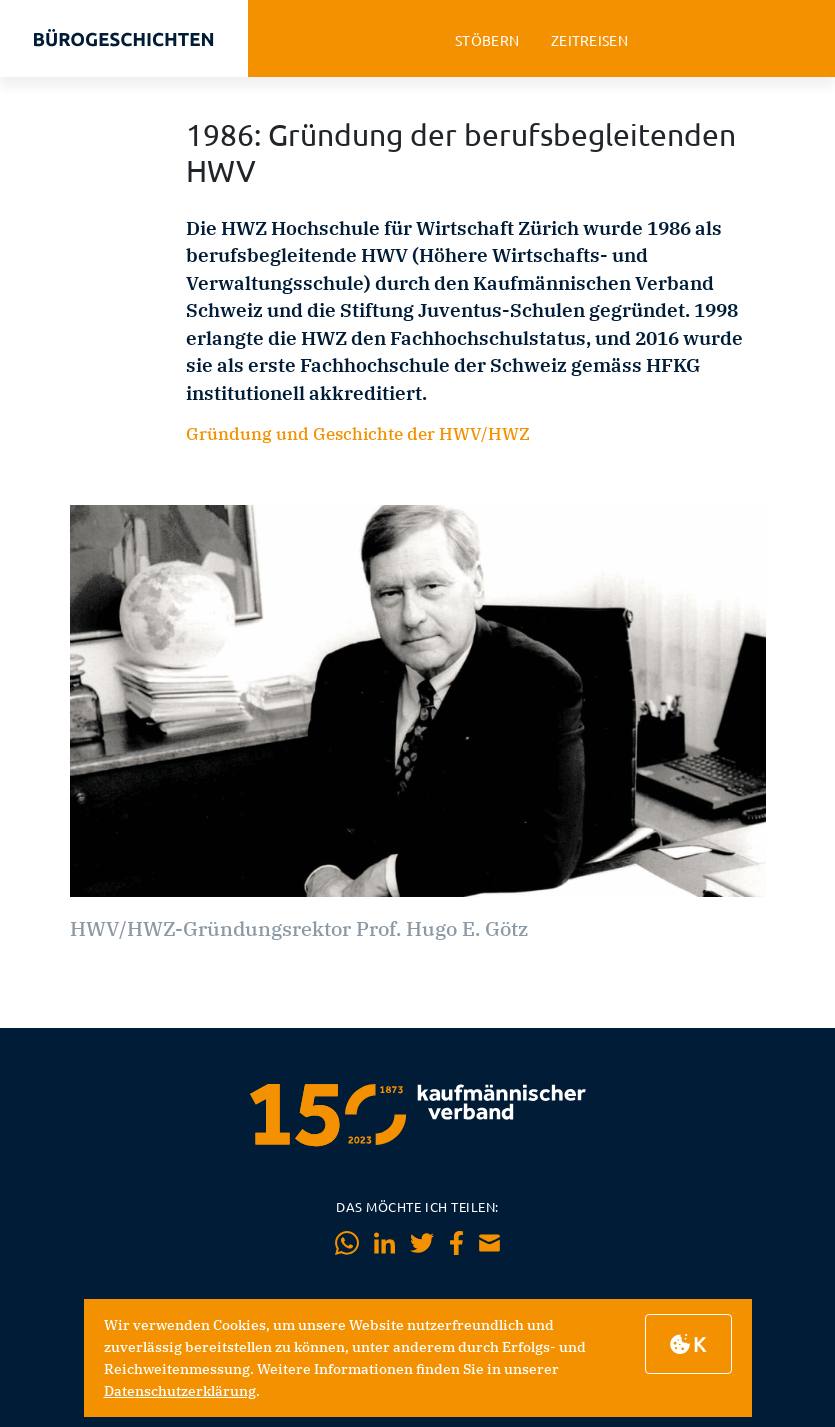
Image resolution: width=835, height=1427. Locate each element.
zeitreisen (589, 40)
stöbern (487, 40)
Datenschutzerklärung (180, 1391)
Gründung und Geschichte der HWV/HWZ (358, 434)
